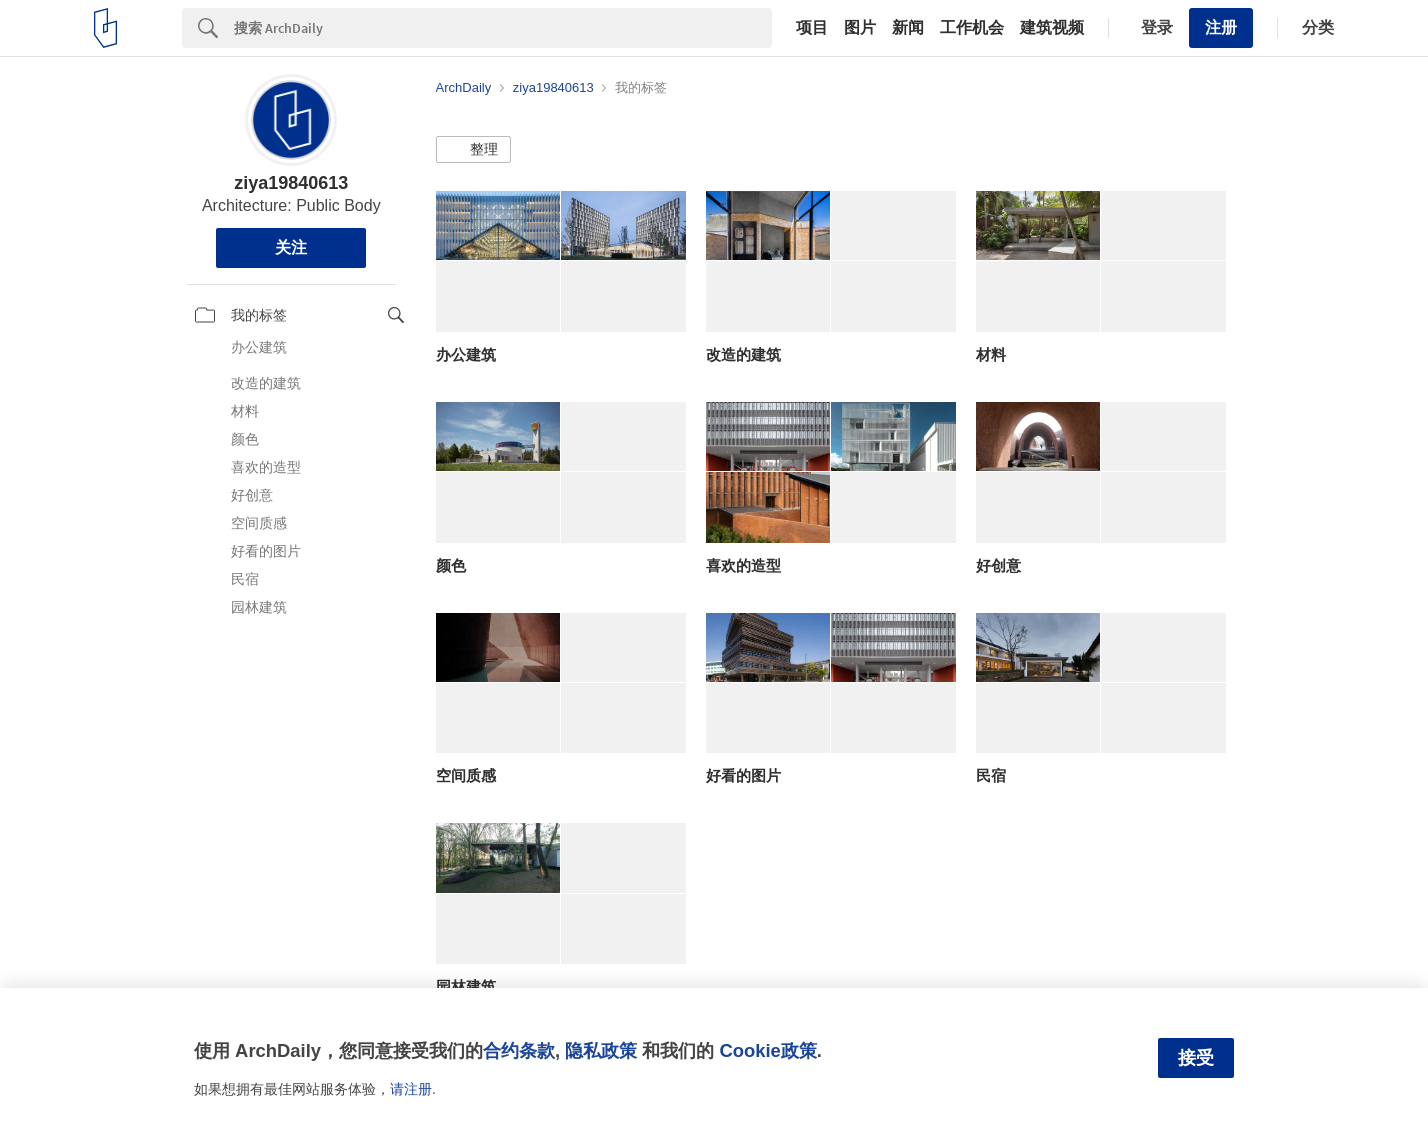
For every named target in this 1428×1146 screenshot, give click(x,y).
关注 (291, 247)
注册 (1221, 27)
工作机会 (972, 28)
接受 (1196, 1058)
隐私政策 (601, 1050)
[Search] (503, 28)
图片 (860, 28)
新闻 (908, 28)
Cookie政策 (767, 1050)
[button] (473, 150)
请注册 (411, 1089)
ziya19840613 (291, 183)
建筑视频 (1052, 28)
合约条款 (519, 1050)
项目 (812, 28)
